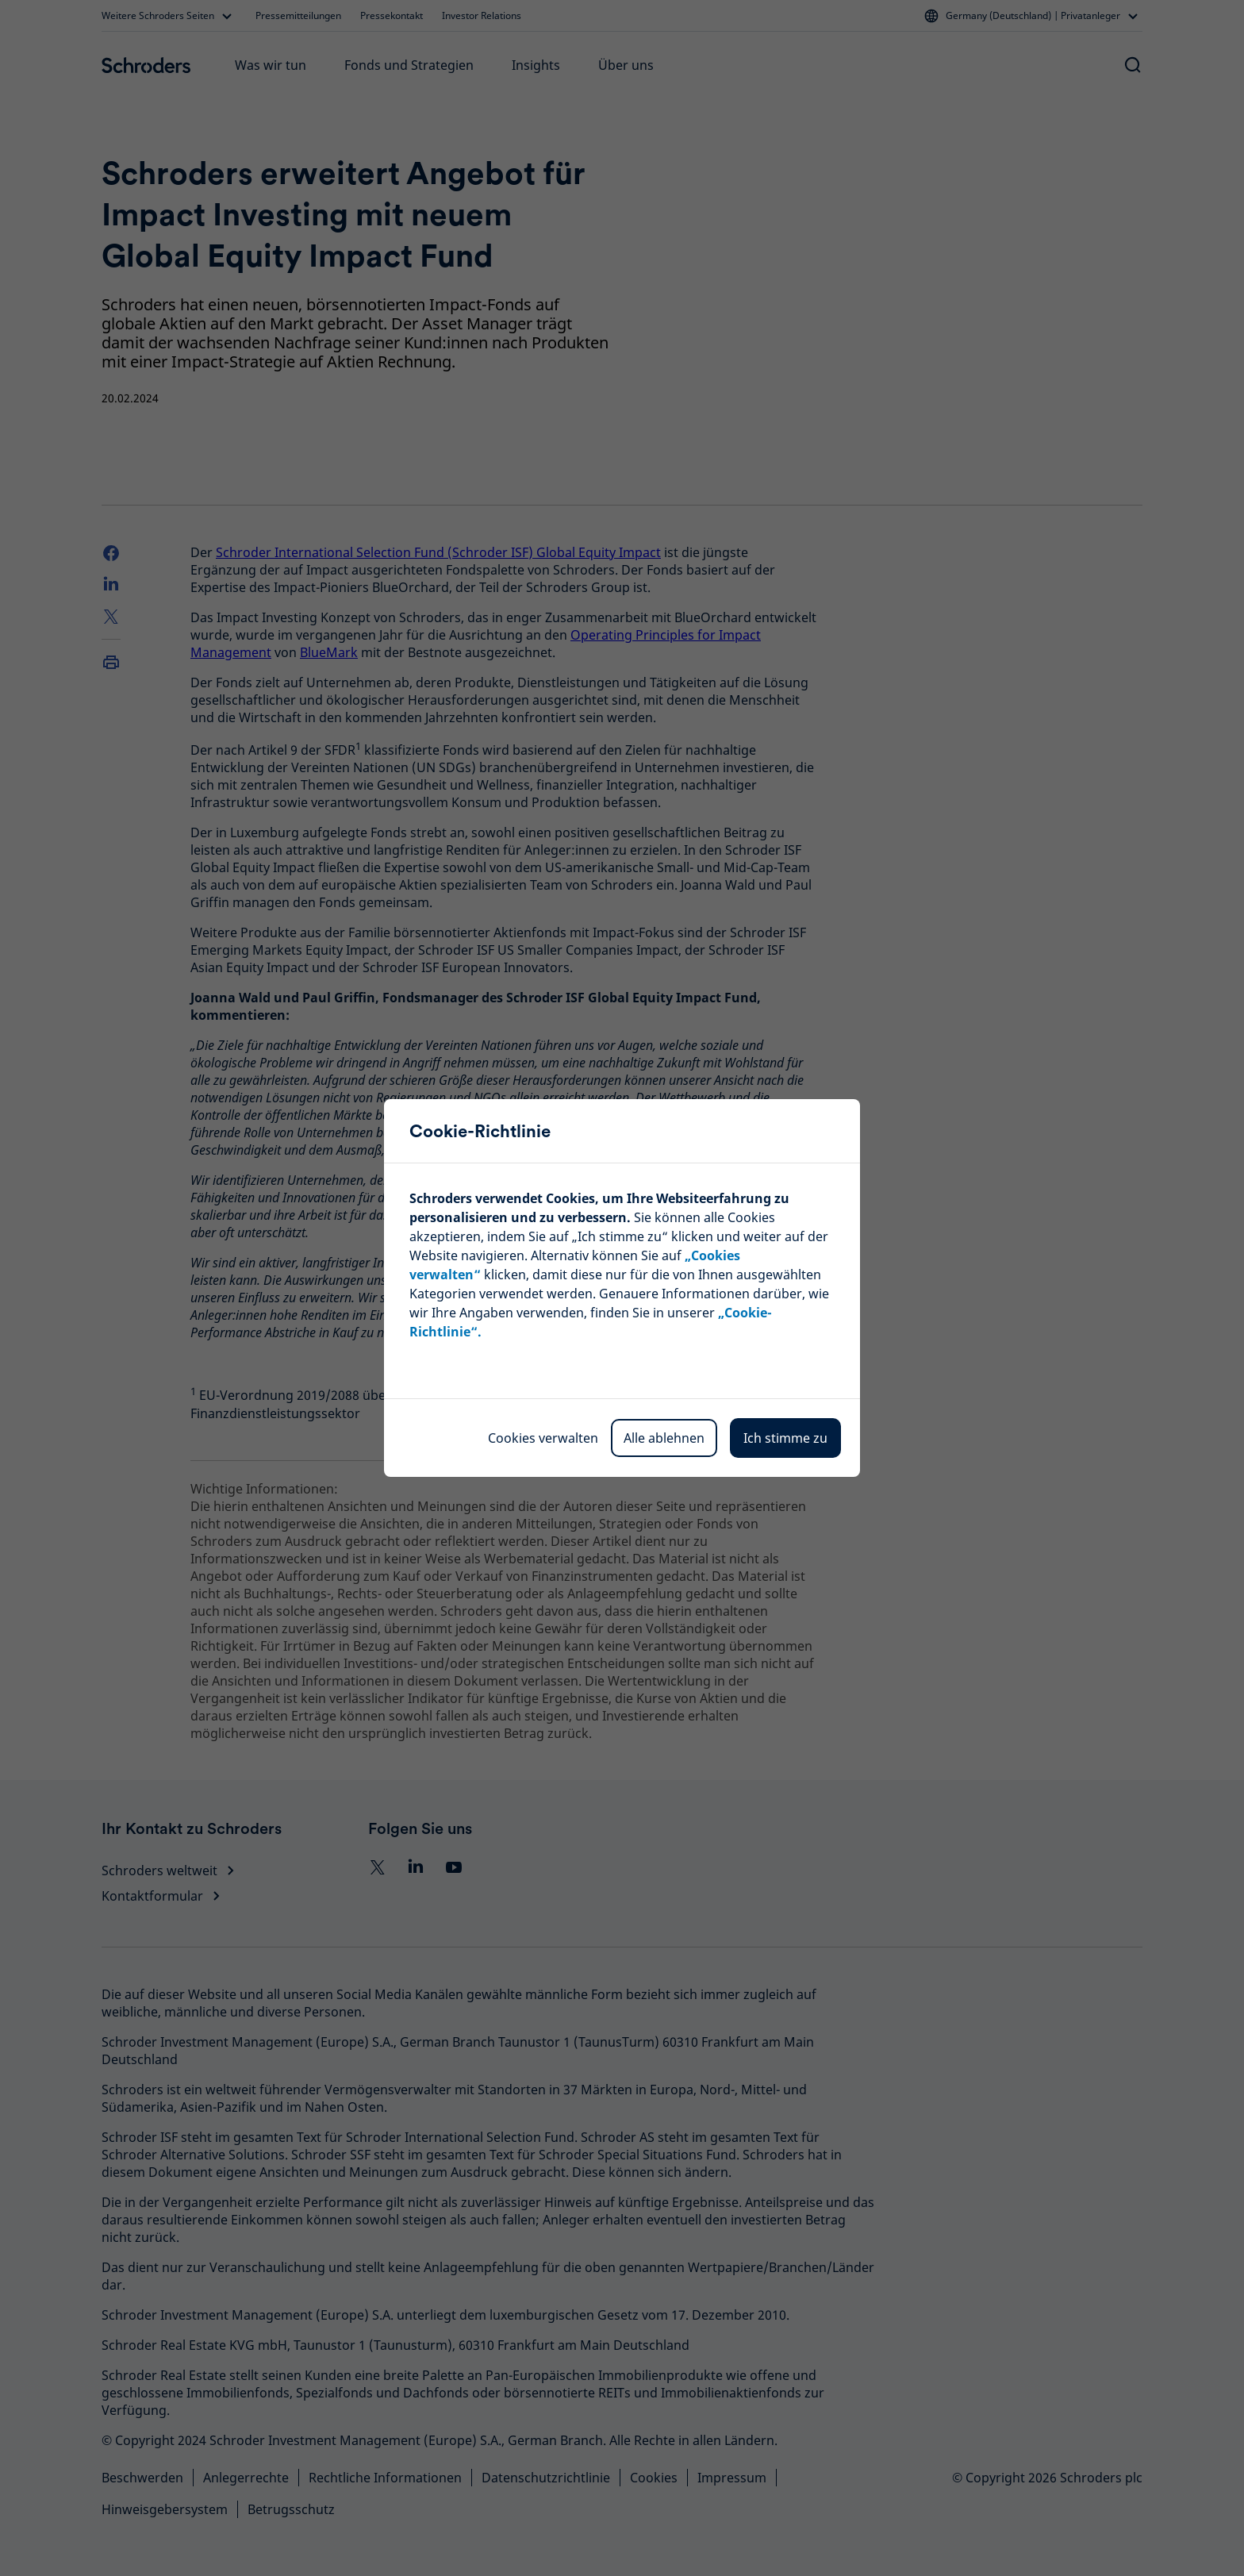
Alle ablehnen (664, 1438)
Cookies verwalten (543, 1438)
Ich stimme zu (785, 1438)
